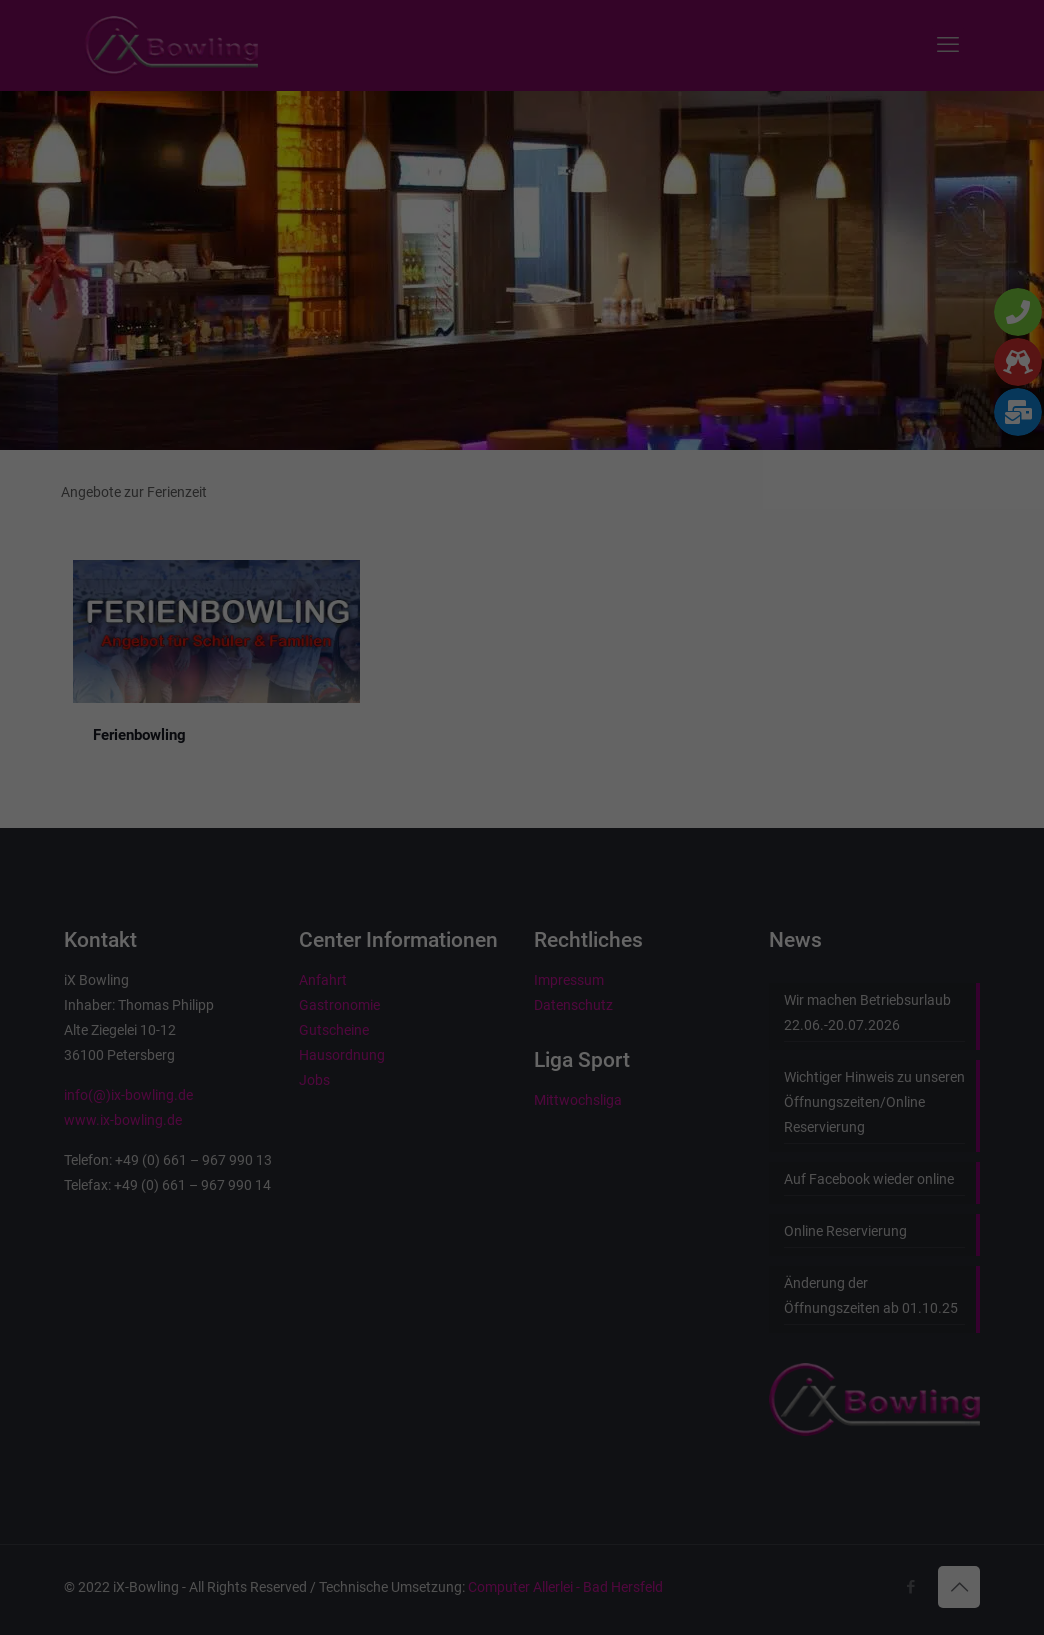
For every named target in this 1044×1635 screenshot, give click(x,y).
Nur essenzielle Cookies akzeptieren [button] (522, 484)
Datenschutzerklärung (395, 233)
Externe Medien (677, 298)
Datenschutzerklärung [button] (531, 586)
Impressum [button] (625, 586)
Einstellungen (303, 253)
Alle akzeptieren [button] (522, 366)
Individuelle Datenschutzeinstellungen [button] (522, 543)
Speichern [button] (522, 425)
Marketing (497, 298)
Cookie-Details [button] (427, 586)
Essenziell (336, 298)
